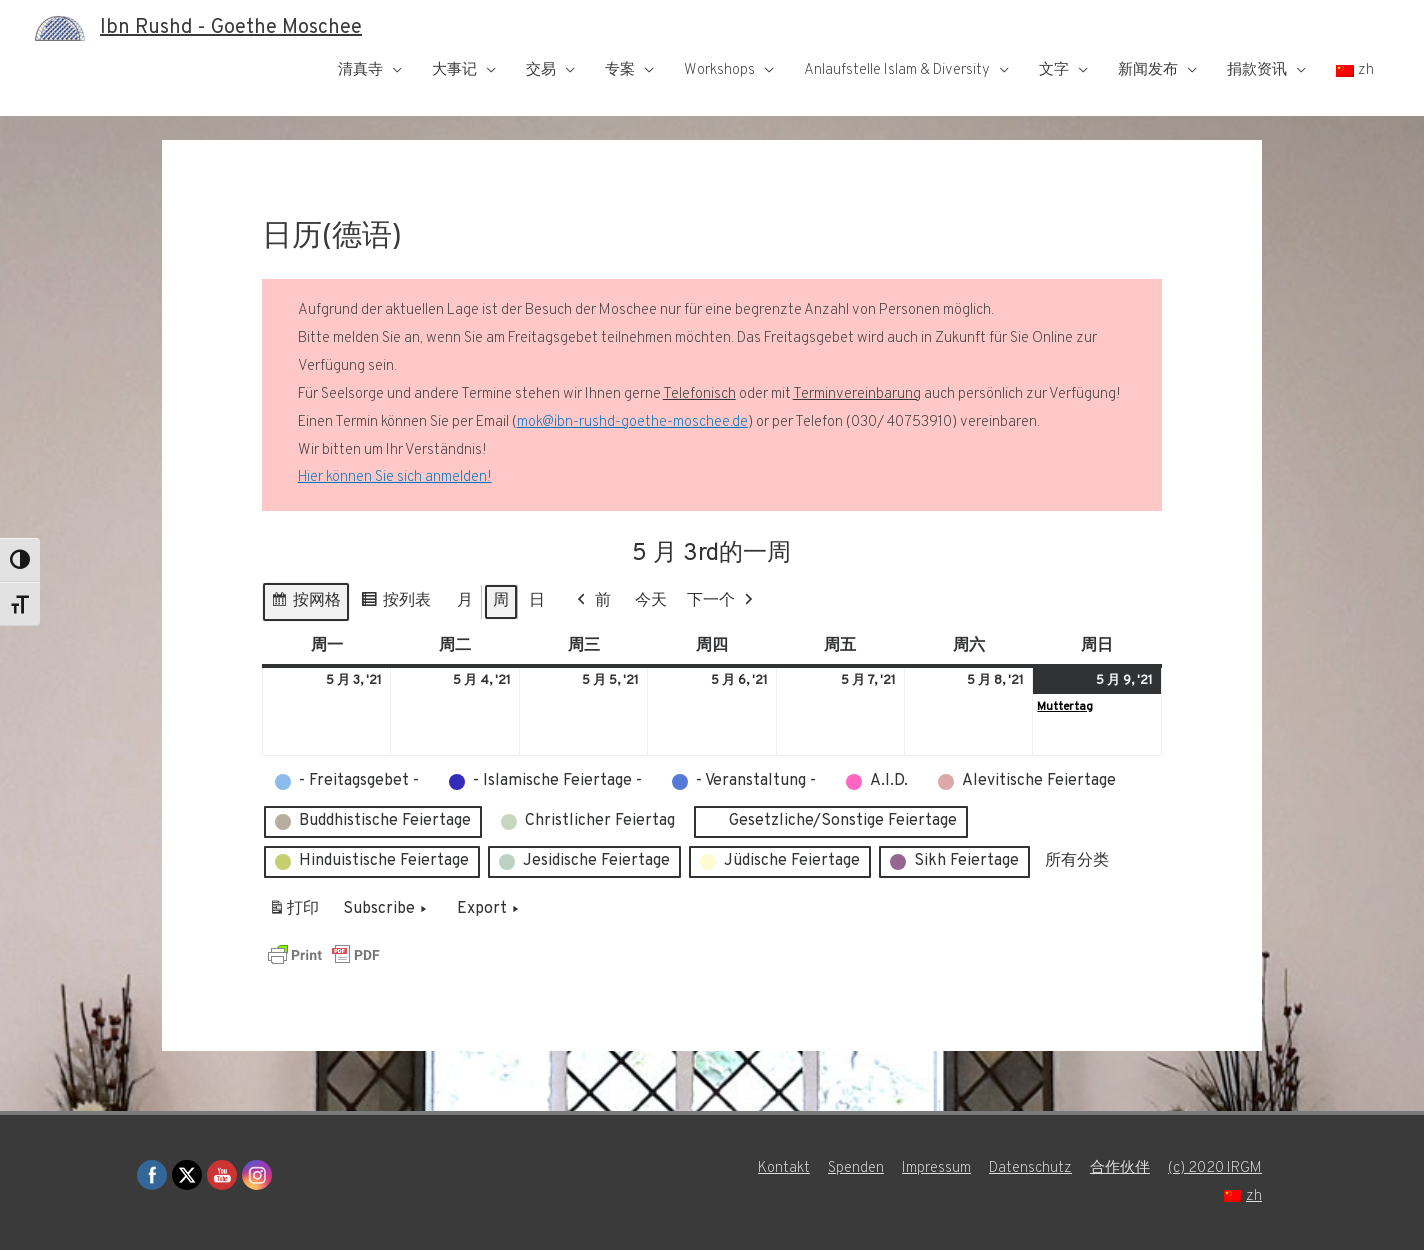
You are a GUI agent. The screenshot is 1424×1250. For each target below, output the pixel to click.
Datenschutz (1030, 1168)
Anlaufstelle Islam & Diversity (897, 70)
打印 (293, 913)
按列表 (395, 604)
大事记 (454, 70)
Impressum (936, 1168)
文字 (1054, 70)
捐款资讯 (1257, 70)
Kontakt (784, 1168)
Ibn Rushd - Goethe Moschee (231, 28)
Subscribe (387, 910)
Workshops (719, 70)
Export (490, 910)
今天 (651, 601)
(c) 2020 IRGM (1215, 1168)
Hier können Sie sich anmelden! (395, 477)
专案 (620, 70)
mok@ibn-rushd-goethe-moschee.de (632, 422)
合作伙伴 (1120, 1168)
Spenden (856, 1168)
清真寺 (360, 70)
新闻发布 (1148, 70)
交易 (541, 70)
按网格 (305, 604)
